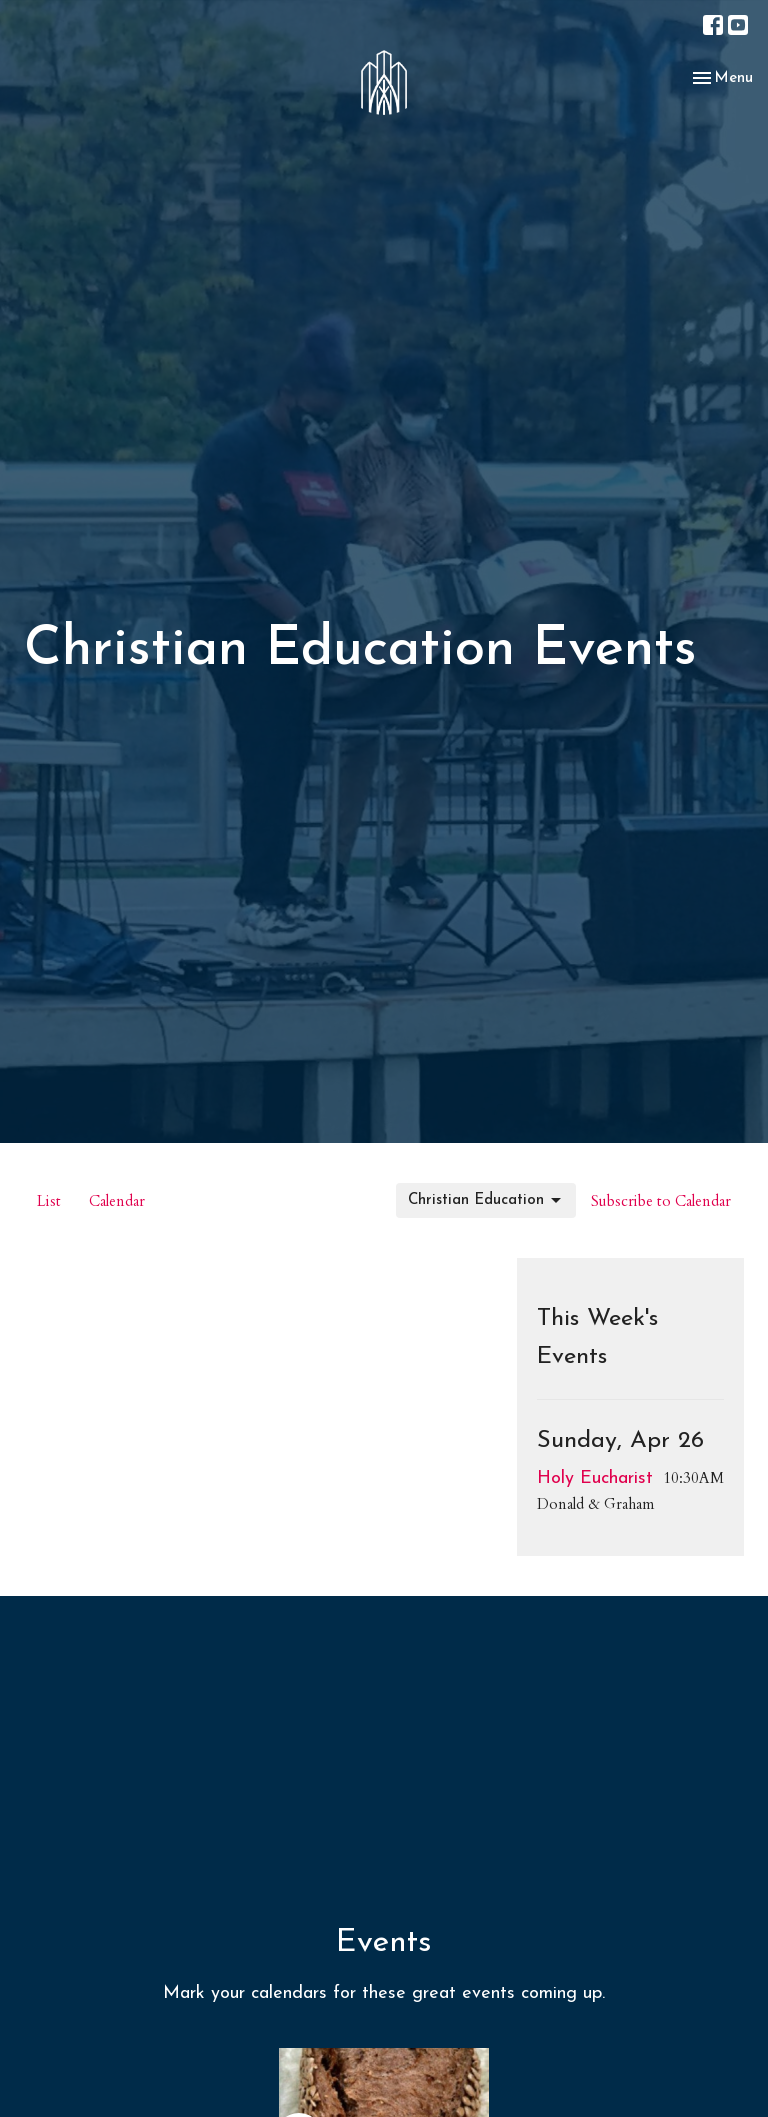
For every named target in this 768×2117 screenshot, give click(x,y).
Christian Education (486, 1201)
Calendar (117, 1201)
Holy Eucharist (595, 1478)
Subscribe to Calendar (661, 1201)
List (49, 1201)
